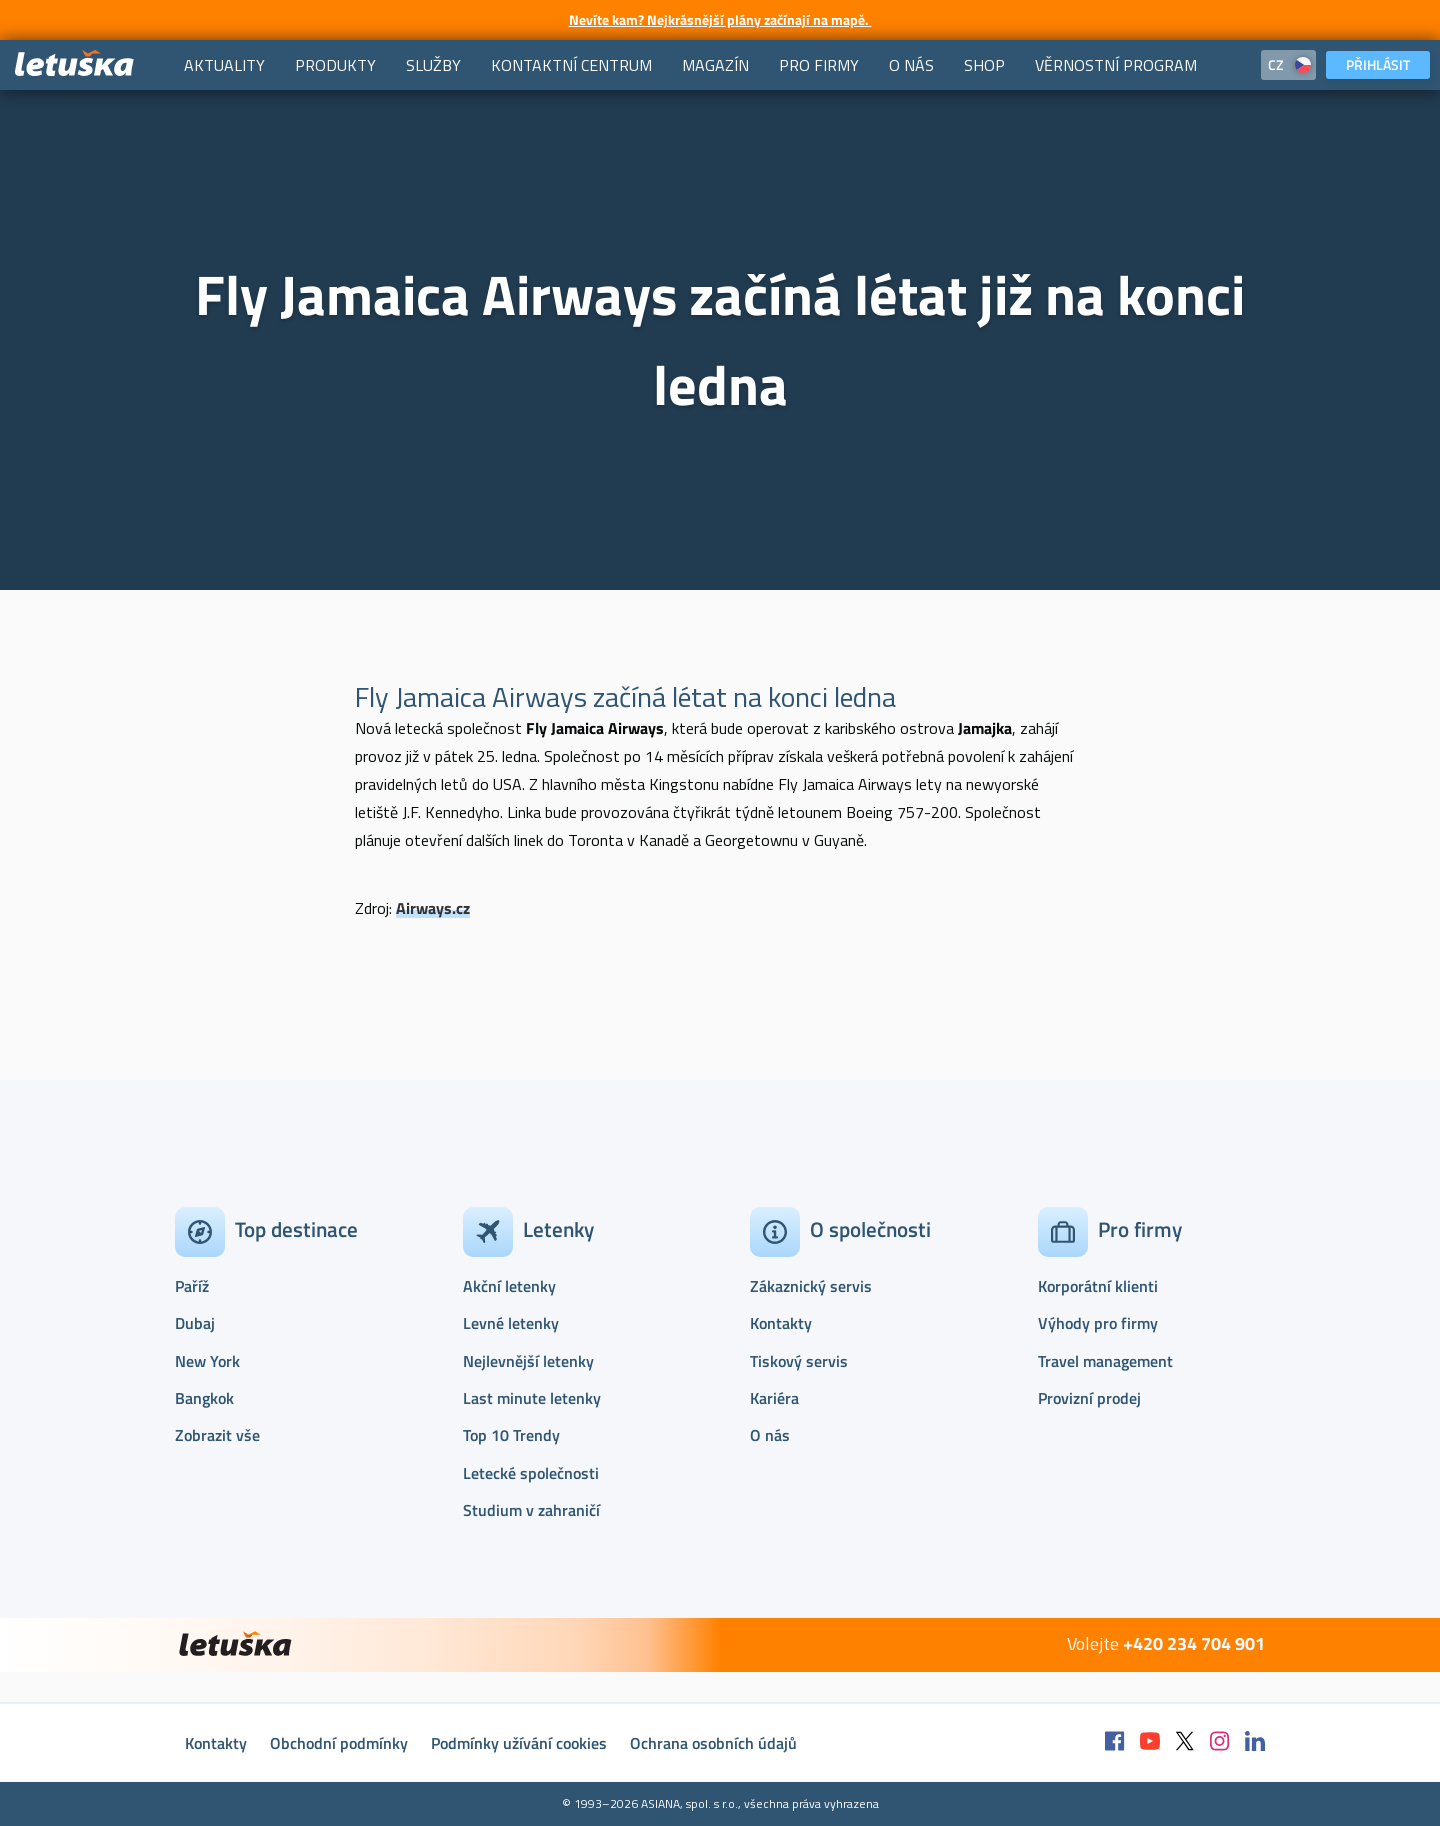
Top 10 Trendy (511, 1435)
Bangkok (204, 1398)
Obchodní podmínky (339, 1743)
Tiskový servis (799, 1361)
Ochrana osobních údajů (713, 1743)
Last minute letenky (532, 1398)
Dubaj (195, 1323)
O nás (770, 1435)
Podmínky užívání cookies (519, 1743)
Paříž (192, 1286)
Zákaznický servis (811, 1286)
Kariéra (774, 1398)
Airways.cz (433, 908)
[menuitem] (224, 65)
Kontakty (781, 1323)
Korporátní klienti (1098, 1286)
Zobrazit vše (217, 1435)
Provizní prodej (1089, 1398)
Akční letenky (509, 1286)
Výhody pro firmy (1098, 1323)
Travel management (1105, 1361)
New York (207, 1361)
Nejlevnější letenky (528, 1361)
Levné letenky (511, 1323)
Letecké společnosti (531, 1473)
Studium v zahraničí (531, 1510)
